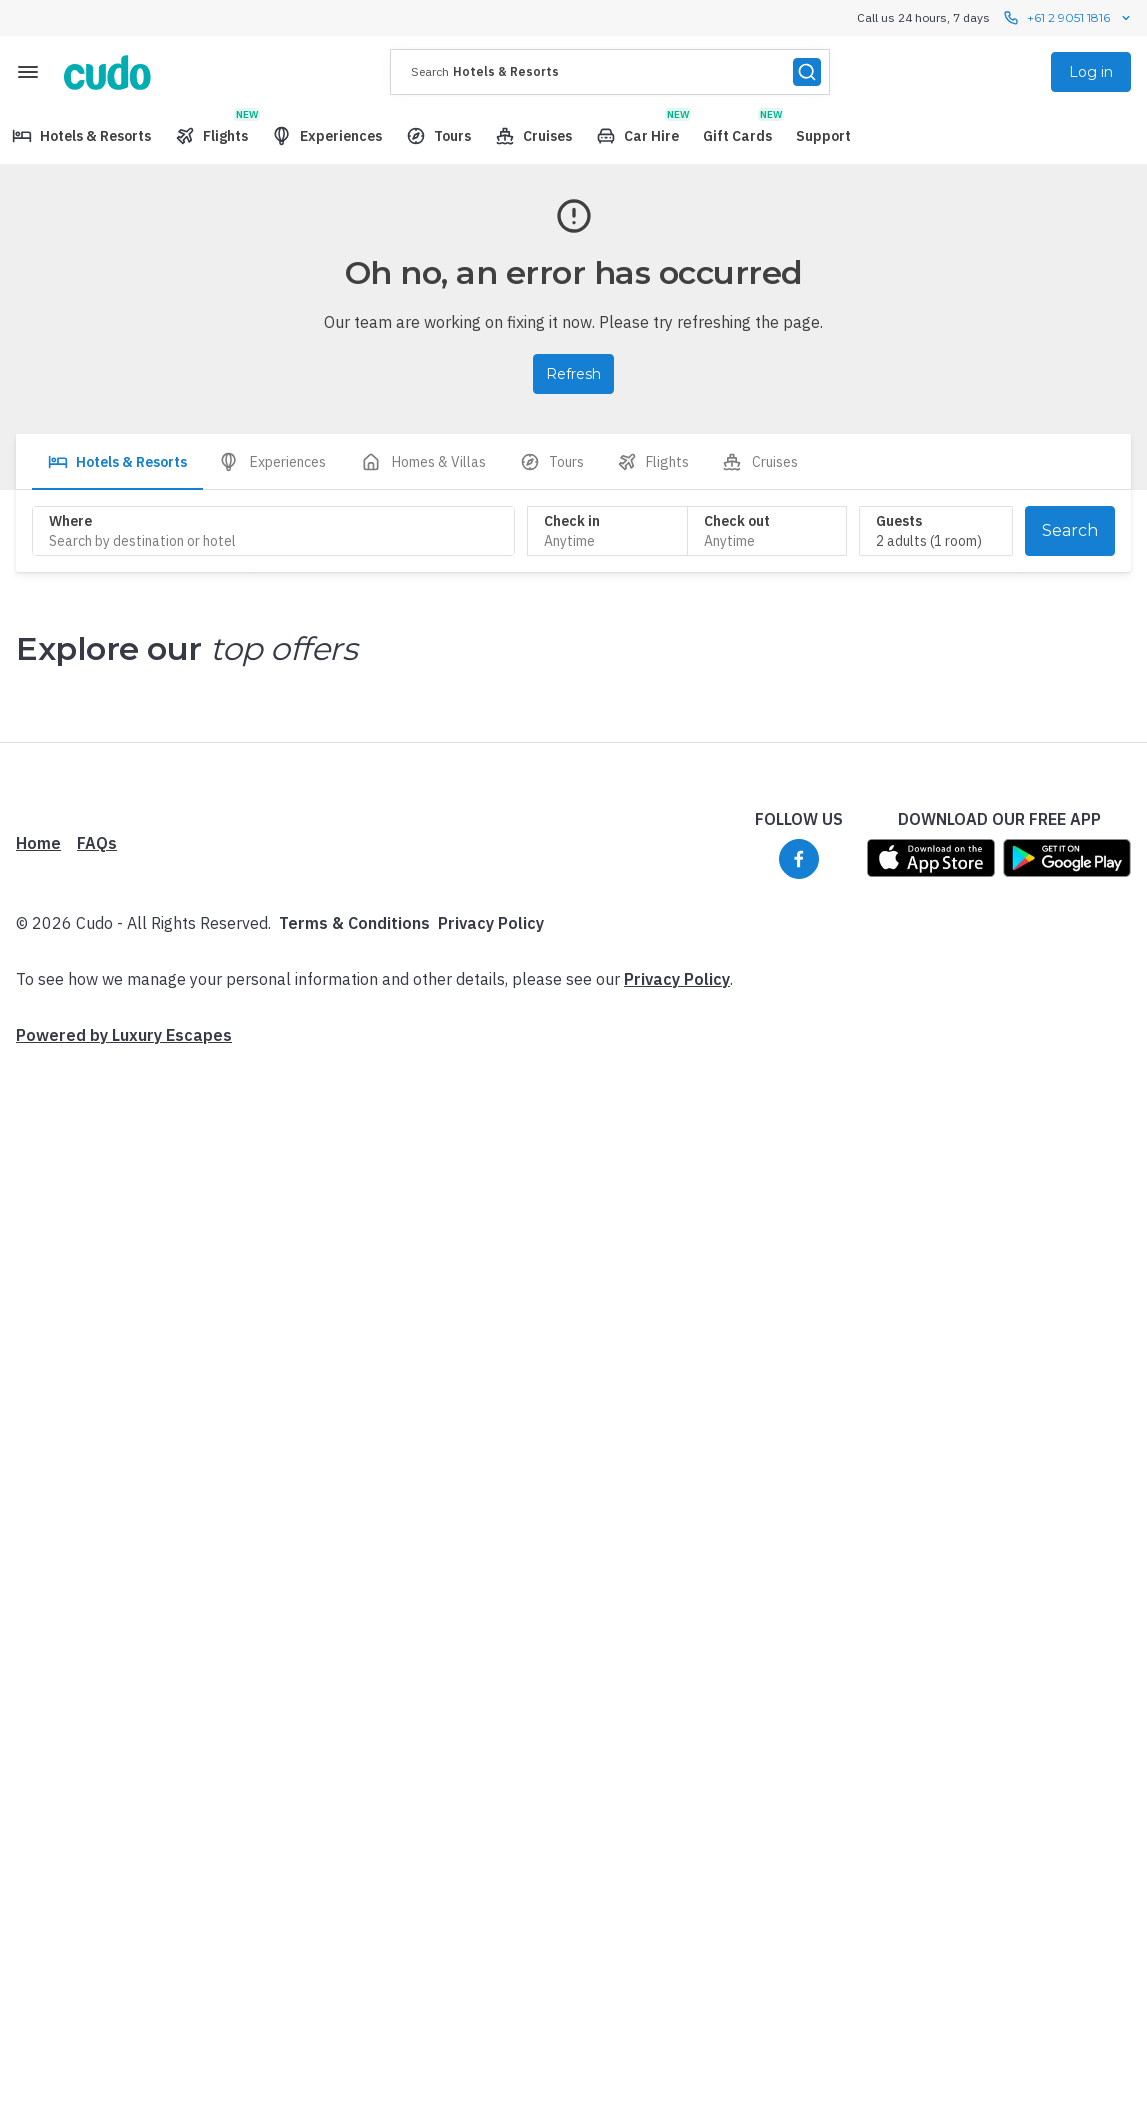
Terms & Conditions (354, 1362)
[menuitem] (81, 136)
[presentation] (610, 72)
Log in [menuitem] (1091, 72)
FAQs (97, 1282)
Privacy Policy (491, 1362)
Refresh (573, 374)
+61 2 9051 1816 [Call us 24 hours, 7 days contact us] (1068, 18)
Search (1070, 530)
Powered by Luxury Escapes (124, 1474)
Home (38, 1282)
